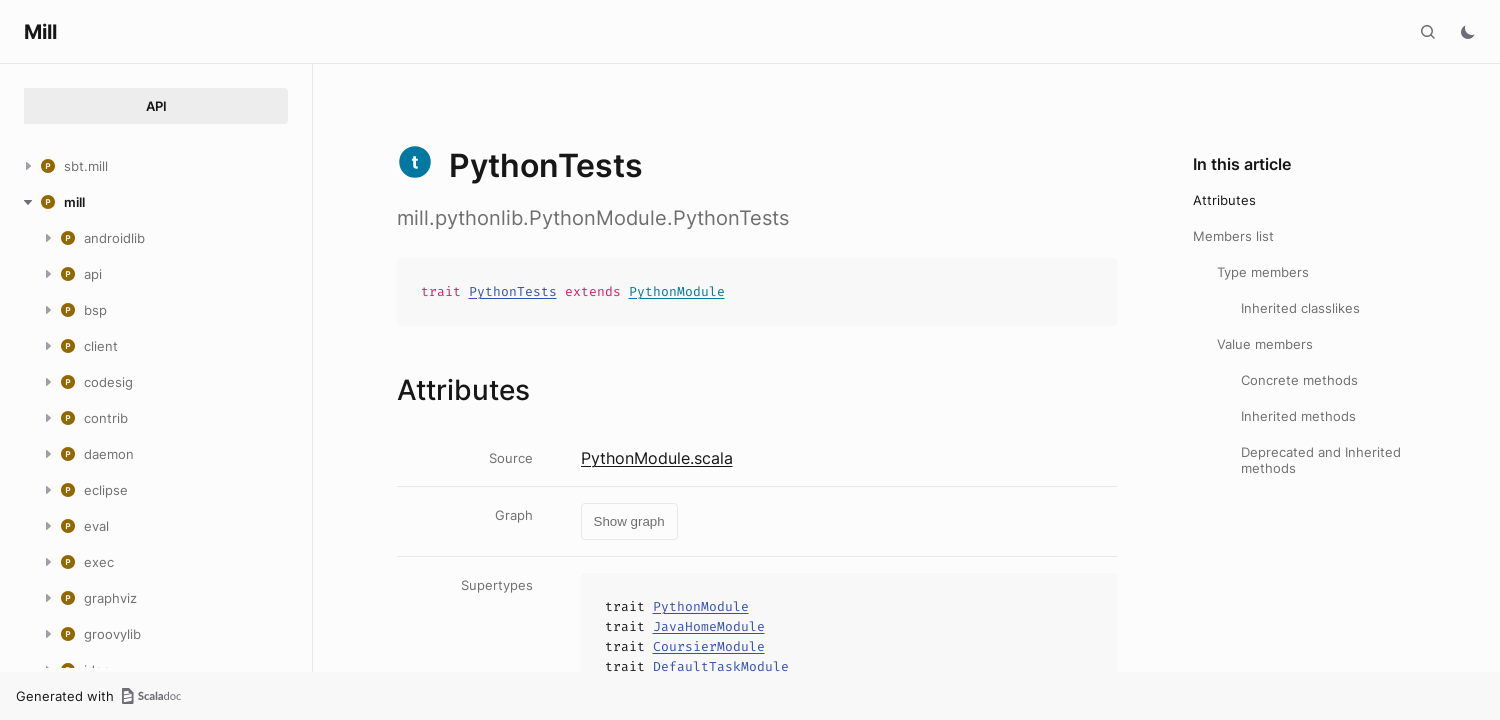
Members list (1233, 236)
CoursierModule (709, 646)
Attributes (1224, 200)
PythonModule (677, 291)
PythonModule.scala (657, 458)
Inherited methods (1298, 416)
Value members (1265, 344)
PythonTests (513, 291)
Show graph (629, 521)
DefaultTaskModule (721, 666)
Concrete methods (1299, 380)
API (156, 106)
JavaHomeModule (709, 626)
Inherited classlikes (1300, 308)
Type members (1263, 272)
